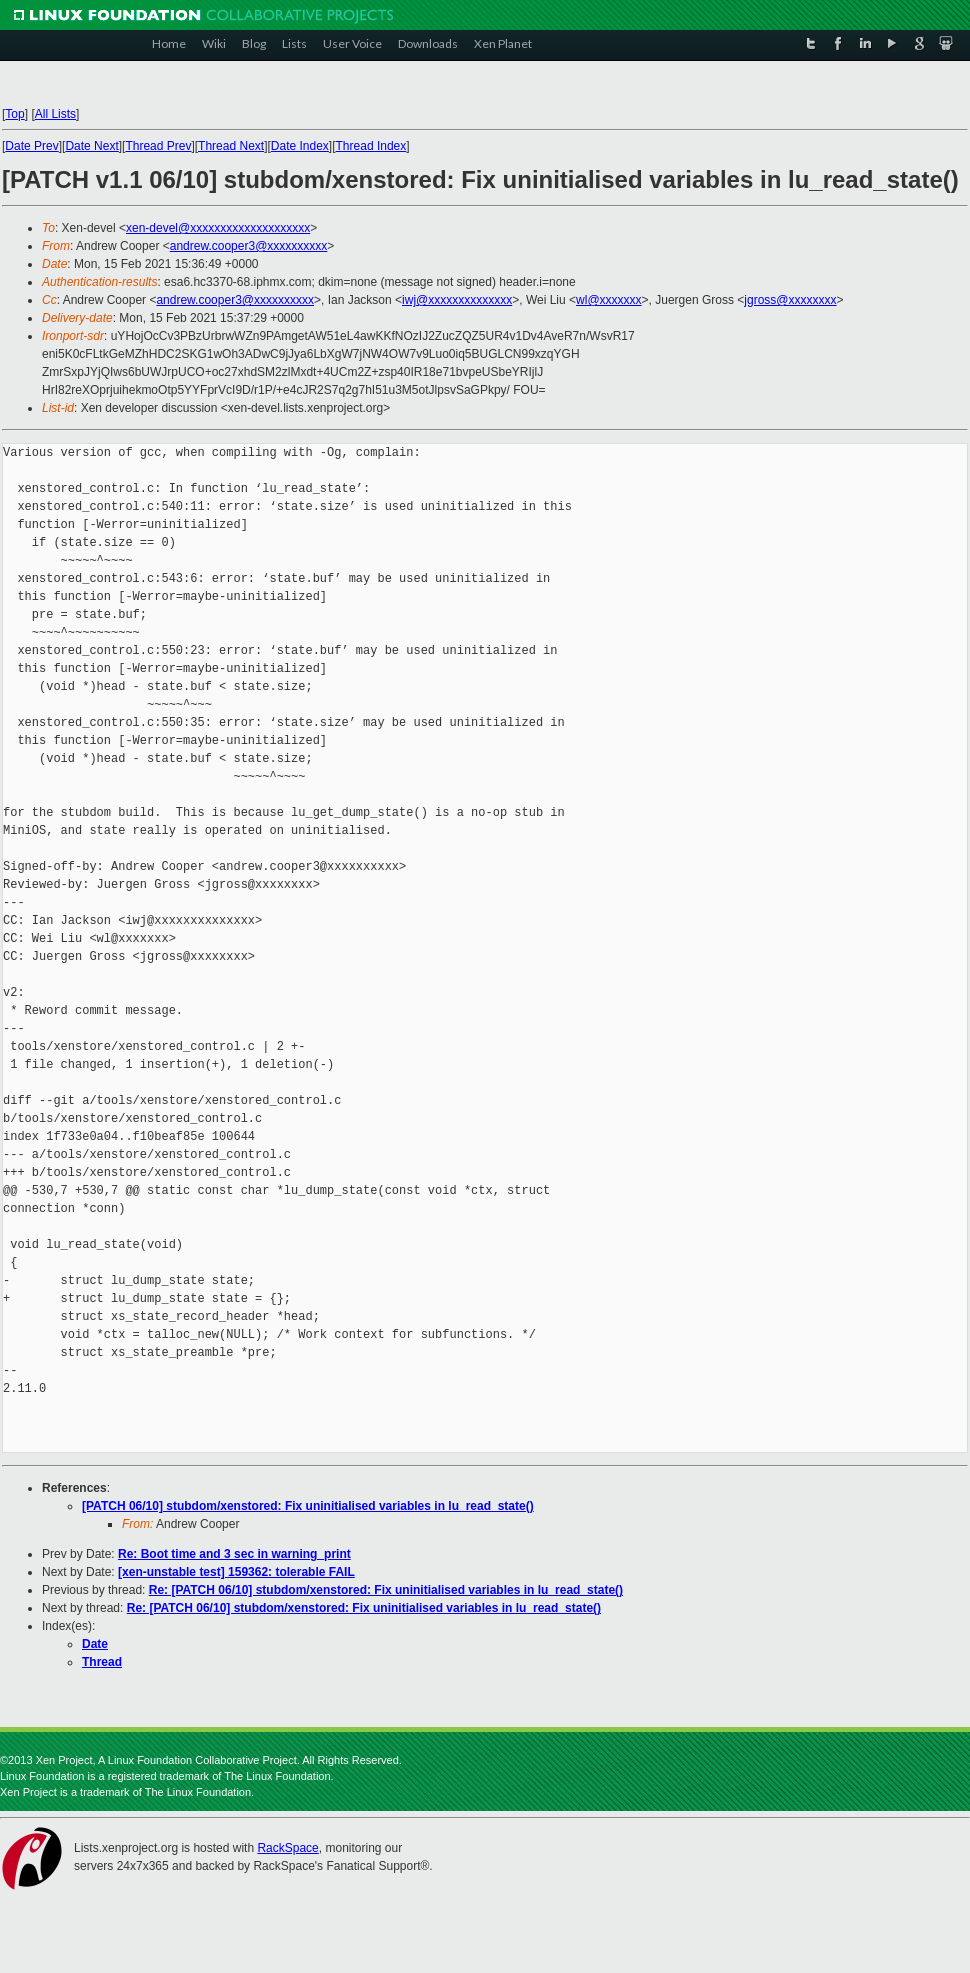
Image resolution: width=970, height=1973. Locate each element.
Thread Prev (158, 146)
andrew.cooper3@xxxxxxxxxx (249, 246)
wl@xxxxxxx (609, 300)
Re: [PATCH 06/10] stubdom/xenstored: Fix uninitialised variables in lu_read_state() (386, 1590)
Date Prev (31, 146)
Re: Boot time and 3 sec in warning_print (234, 1554)
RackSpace (287, 1848)
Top (14, 114)
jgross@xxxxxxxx (790, 300)
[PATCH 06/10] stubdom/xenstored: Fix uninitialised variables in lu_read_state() (308, 1506)
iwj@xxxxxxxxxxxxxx (457, 300)
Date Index (300, 146)
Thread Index (371, 146)
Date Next (91, 146)
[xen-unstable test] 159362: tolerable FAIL (236, 1572)
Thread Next (231, 146)
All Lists (55, 114)
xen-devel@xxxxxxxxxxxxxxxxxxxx (218, 228)
